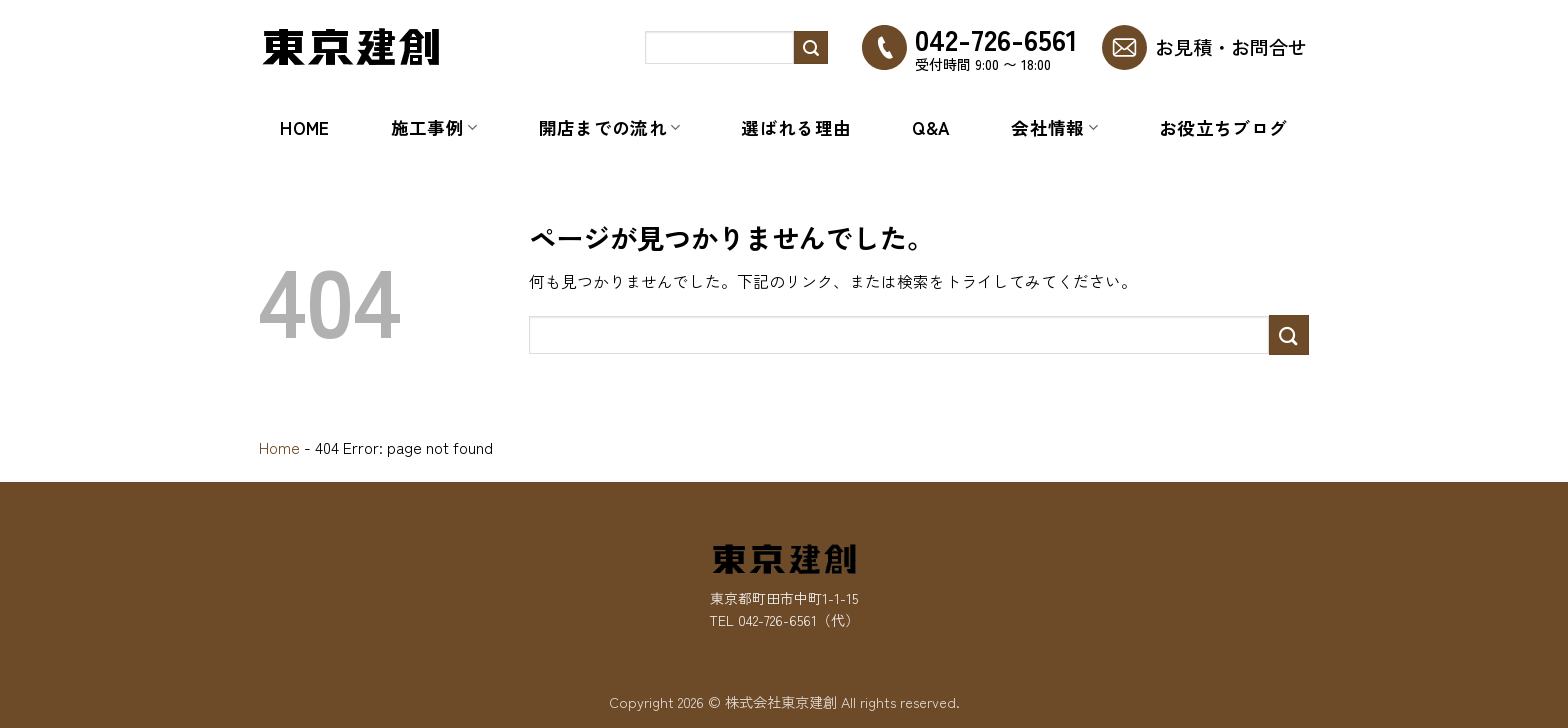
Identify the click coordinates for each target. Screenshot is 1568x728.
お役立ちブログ (1223, 127)
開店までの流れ (610, 127)
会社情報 (1054, 127)
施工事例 (434, 127)
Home (304, 127)
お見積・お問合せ (1231, 47)
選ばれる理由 (796, 127)
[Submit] (811, 48)
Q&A (931, 127)
